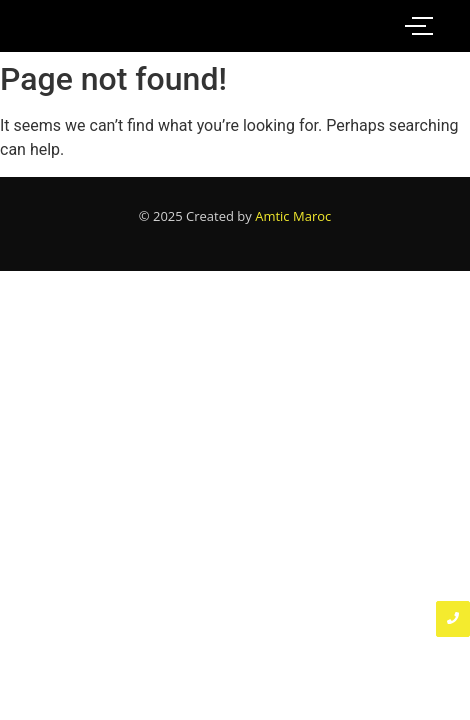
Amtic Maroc (293, 216)
